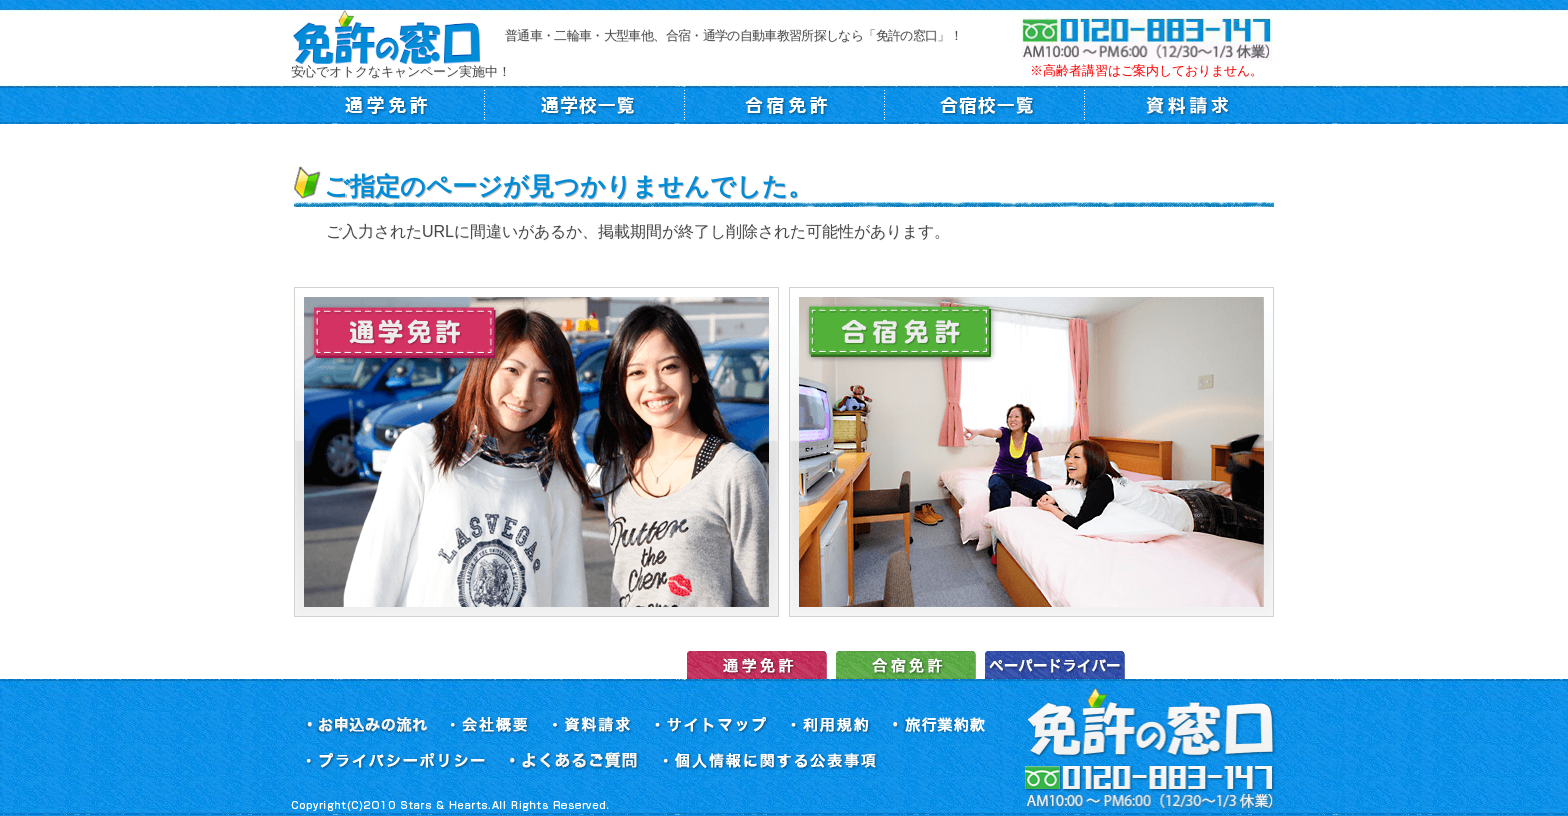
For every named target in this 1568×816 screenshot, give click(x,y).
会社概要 (489, 725)
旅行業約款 (940, 725)
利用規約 (830, 725)
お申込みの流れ (366, 725)
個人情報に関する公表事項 (770, 761)
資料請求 (592, 725)
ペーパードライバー (1055, 665)
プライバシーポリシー (396, 761)
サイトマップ (711, 725)
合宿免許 (906, 665)
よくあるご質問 (575, 761)
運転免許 (757, 665)
